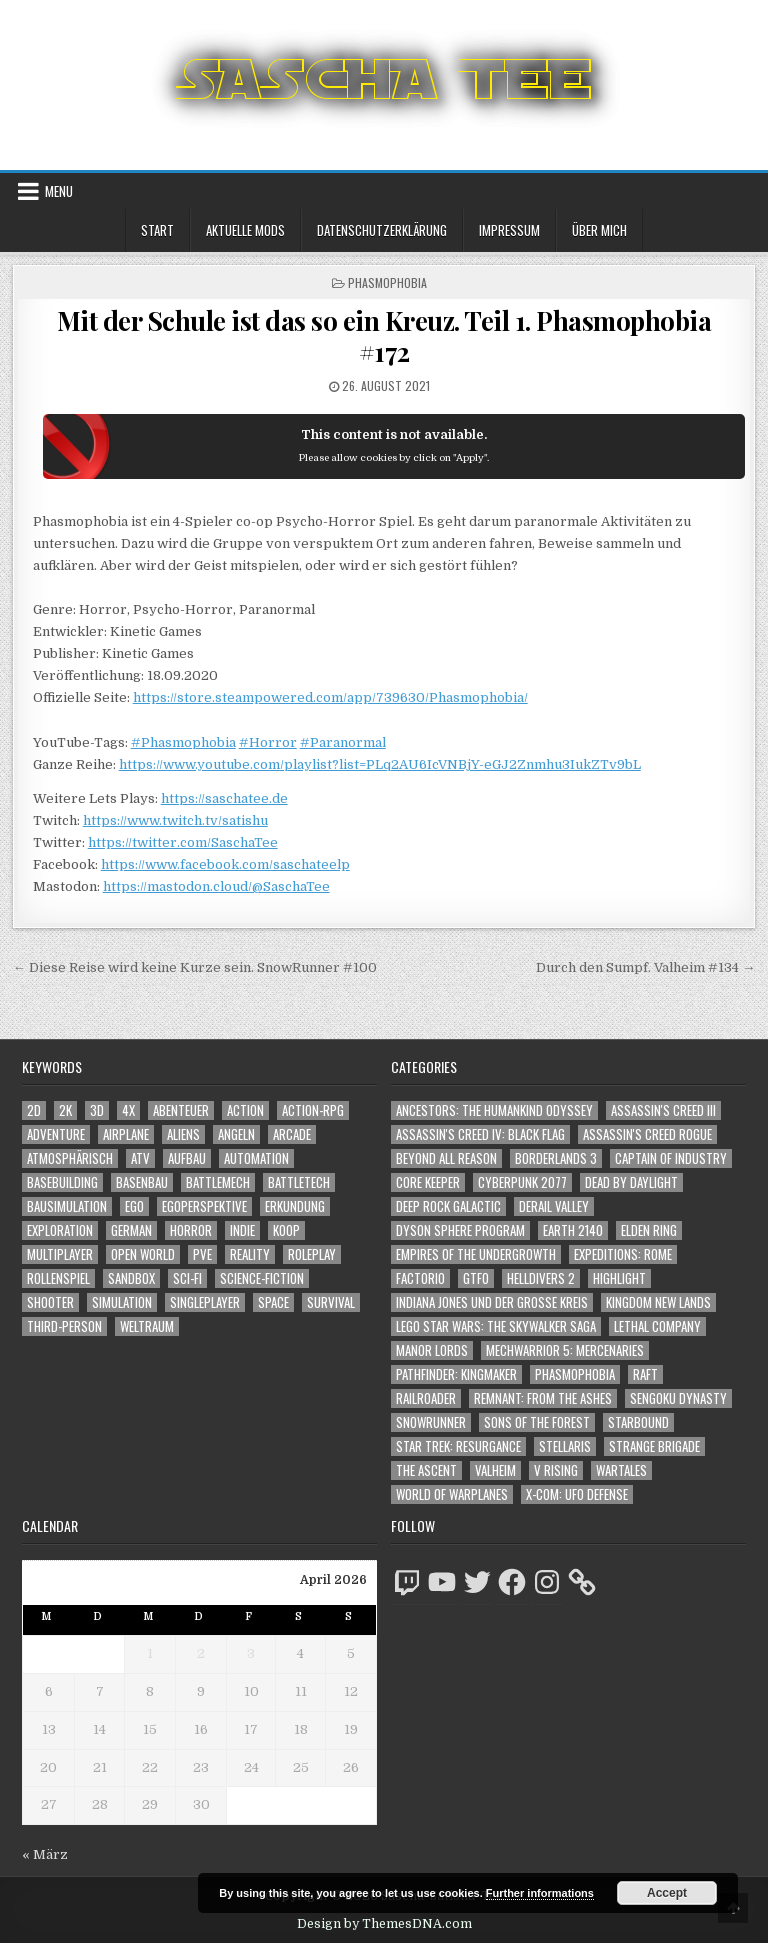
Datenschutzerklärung (382, 230)
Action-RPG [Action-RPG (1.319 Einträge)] (313, 1110)
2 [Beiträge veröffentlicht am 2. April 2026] (201, 1653)
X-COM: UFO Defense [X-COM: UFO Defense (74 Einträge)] (577, 1494)
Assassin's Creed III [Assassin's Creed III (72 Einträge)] (663, 1110)
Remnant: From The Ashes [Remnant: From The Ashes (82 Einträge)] (543, 1398)
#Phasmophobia (183, 742)
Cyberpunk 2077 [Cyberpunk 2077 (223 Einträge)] (522, 1182)
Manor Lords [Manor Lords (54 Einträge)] (432, 1350)
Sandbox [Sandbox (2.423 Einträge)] (131, 1278)
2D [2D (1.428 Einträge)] (34, 1110)
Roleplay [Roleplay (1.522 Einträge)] (312, 1254)
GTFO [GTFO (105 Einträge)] (476, 1278)
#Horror (268, 742)
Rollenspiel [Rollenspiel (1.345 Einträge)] (58, 1278)
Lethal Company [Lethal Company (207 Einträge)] (657, 1326)
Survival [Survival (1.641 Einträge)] (331, 1302)
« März (45, 1854)
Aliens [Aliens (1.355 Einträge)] (183, 1134)
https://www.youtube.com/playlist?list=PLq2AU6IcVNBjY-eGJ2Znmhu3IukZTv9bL (380, 764)
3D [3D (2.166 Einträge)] (97, 1110)
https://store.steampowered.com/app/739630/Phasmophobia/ (330, 697)
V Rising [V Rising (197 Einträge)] (556, 1470)
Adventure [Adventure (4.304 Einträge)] (56, 1134)
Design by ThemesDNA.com (384, 1924)
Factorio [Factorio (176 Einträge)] (420, 1278)
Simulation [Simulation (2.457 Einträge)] (122, 1302)
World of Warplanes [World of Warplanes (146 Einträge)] (452, 1494)
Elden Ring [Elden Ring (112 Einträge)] (649, 1230)
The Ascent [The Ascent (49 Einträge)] (426, 1470)
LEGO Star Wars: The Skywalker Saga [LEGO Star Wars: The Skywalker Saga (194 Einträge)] (496, 1326)
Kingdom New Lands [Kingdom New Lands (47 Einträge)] (658, 1302)
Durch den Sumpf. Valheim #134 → (645, 967)
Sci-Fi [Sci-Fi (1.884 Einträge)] (187, 1278)
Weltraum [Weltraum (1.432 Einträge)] (147, 1326)
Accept (667, 1893)
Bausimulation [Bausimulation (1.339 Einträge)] (67, 1206)
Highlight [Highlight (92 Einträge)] (619, 1278)
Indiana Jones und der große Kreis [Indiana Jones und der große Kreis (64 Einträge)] (492, 1302)
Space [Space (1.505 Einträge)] (273, 1302)
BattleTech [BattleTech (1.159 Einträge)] (299, 1182)
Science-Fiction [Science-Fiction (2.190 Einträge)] (262, 1278)
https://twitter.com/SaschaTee (183, 842)
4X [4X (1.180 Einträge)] (128, 1110)
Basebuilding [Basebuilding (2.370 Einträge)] (62, 1182)
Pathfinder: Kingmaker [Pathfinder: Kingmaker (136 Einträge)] (456, 1374)
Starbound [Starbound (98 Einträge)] (638, 1422)
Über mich (599, 230)
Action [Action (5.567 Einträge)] (245, 1110)
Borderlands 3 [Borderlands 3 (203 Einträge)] (556, 1158)
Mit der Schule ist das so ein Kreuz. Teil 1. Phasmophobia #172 (384, 336)
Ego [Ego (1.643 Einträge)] (134, 1206)
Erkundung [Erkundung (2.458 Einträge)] (295, 1206)
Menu (59, 191)
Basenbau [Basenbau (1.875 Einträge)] (142, 1182)
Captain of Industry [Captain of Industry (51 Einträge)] (671, 1158)
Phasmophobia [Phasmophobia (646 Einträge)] (575, 1374)
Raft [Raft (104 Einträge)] (645, 1374)
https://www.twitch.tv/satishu (175, 820)
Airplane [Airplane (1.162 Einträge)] (126, 1134)
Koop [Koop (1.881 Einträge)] (286, 1230)
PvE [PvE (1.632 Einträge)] (202, 1254)
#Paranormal (343, 742)
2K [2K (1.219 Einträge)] (65, 1110)
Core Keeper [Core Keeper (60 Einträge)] (428, 1182)
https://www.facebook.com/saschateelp (225, 864)
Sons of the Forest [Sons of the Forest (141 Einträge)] (537, 1422)
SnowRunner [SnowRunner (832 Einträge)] (431, 1422)
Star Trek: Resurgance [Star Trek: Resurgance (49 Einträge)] (458, 1446)
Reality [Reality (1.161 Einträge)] (250, 1254)
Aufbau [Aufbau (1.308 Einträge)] (187, 1158)
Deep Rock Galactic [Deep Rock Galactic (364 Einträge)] (448, 1206)
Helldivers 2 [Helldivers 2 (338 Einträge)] (541, 1278)
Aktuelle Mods (245, 230)
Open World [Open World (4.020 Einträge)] (143, 1254)
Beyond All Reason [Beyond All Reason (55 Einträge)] (446, 1158)
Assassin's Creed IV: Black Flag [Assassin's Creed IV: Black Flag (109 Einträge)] (480, 1134)
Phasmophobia (387, 282)
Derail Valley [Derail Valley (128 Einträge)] (554, 1206)
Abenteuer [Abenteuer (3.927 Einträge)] (181, 1110)
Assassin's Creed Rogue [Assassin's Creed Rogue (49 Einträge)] (647, 1134)
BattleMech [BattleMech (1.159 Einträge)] (218, 1182)
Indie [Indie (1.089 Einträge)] (242, 1230)
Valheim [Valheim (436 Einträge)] (495, 1470)
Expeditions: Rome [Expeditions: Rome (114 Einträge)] (623, 1254)
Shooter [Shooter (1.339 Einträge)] (50, 1302)
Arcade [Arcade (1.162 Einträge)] (292, 1134)
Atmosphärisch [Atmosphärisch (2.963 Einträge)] (70, 1158)
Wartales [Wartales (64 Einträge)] (621, 1470)
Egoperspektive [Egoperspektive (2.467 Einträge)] (204, 1206)
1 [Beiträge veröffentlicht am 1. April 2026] (150, 1653)
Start (157, 230)
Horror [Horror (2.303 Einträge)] (191, 1230)
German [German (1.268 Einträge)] (131, 1230)
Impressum (509, 230)
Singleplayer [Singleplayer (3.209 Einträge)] (205, 1302)
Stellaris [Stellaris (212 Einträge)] (565, 1446)
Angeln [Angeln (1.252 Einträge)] (236, 1134)
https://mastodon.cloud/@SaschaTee (216, 886)
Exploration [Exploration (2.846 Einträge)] (60, 1230)
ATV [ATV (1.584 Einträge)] (140, 1158)
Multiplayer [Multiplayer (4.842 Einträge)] (60, 1254)
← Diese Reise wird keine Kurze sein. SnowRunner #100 (195, 967)
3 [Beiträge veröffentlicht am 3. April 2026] (251, 1653)
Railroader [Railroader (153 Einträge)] (426, 1398)
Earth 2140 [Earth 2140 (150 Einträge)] (573, 1230)
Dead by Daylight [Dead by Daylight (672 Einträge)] (631, 1182)
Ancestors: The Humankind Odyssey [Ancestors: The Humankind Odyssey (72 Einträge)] (494, 1110)
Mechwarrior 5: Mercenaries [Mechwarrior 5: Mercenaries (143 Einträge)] (565, 1350)
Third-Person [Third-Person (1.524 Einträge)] (64, 1326)
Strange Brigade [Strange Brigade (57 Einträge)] (654, 1446)
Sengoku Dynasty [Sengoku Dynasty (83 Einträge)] (678, 1398)
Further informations (540, 1893)
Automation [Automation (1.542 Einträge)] (256, 1158)
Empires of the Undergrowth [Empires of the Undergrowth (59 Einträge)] (476, 1254)
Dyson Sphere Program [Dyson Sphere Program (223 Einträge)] (460, 1230)
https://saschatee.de (224, 798)
